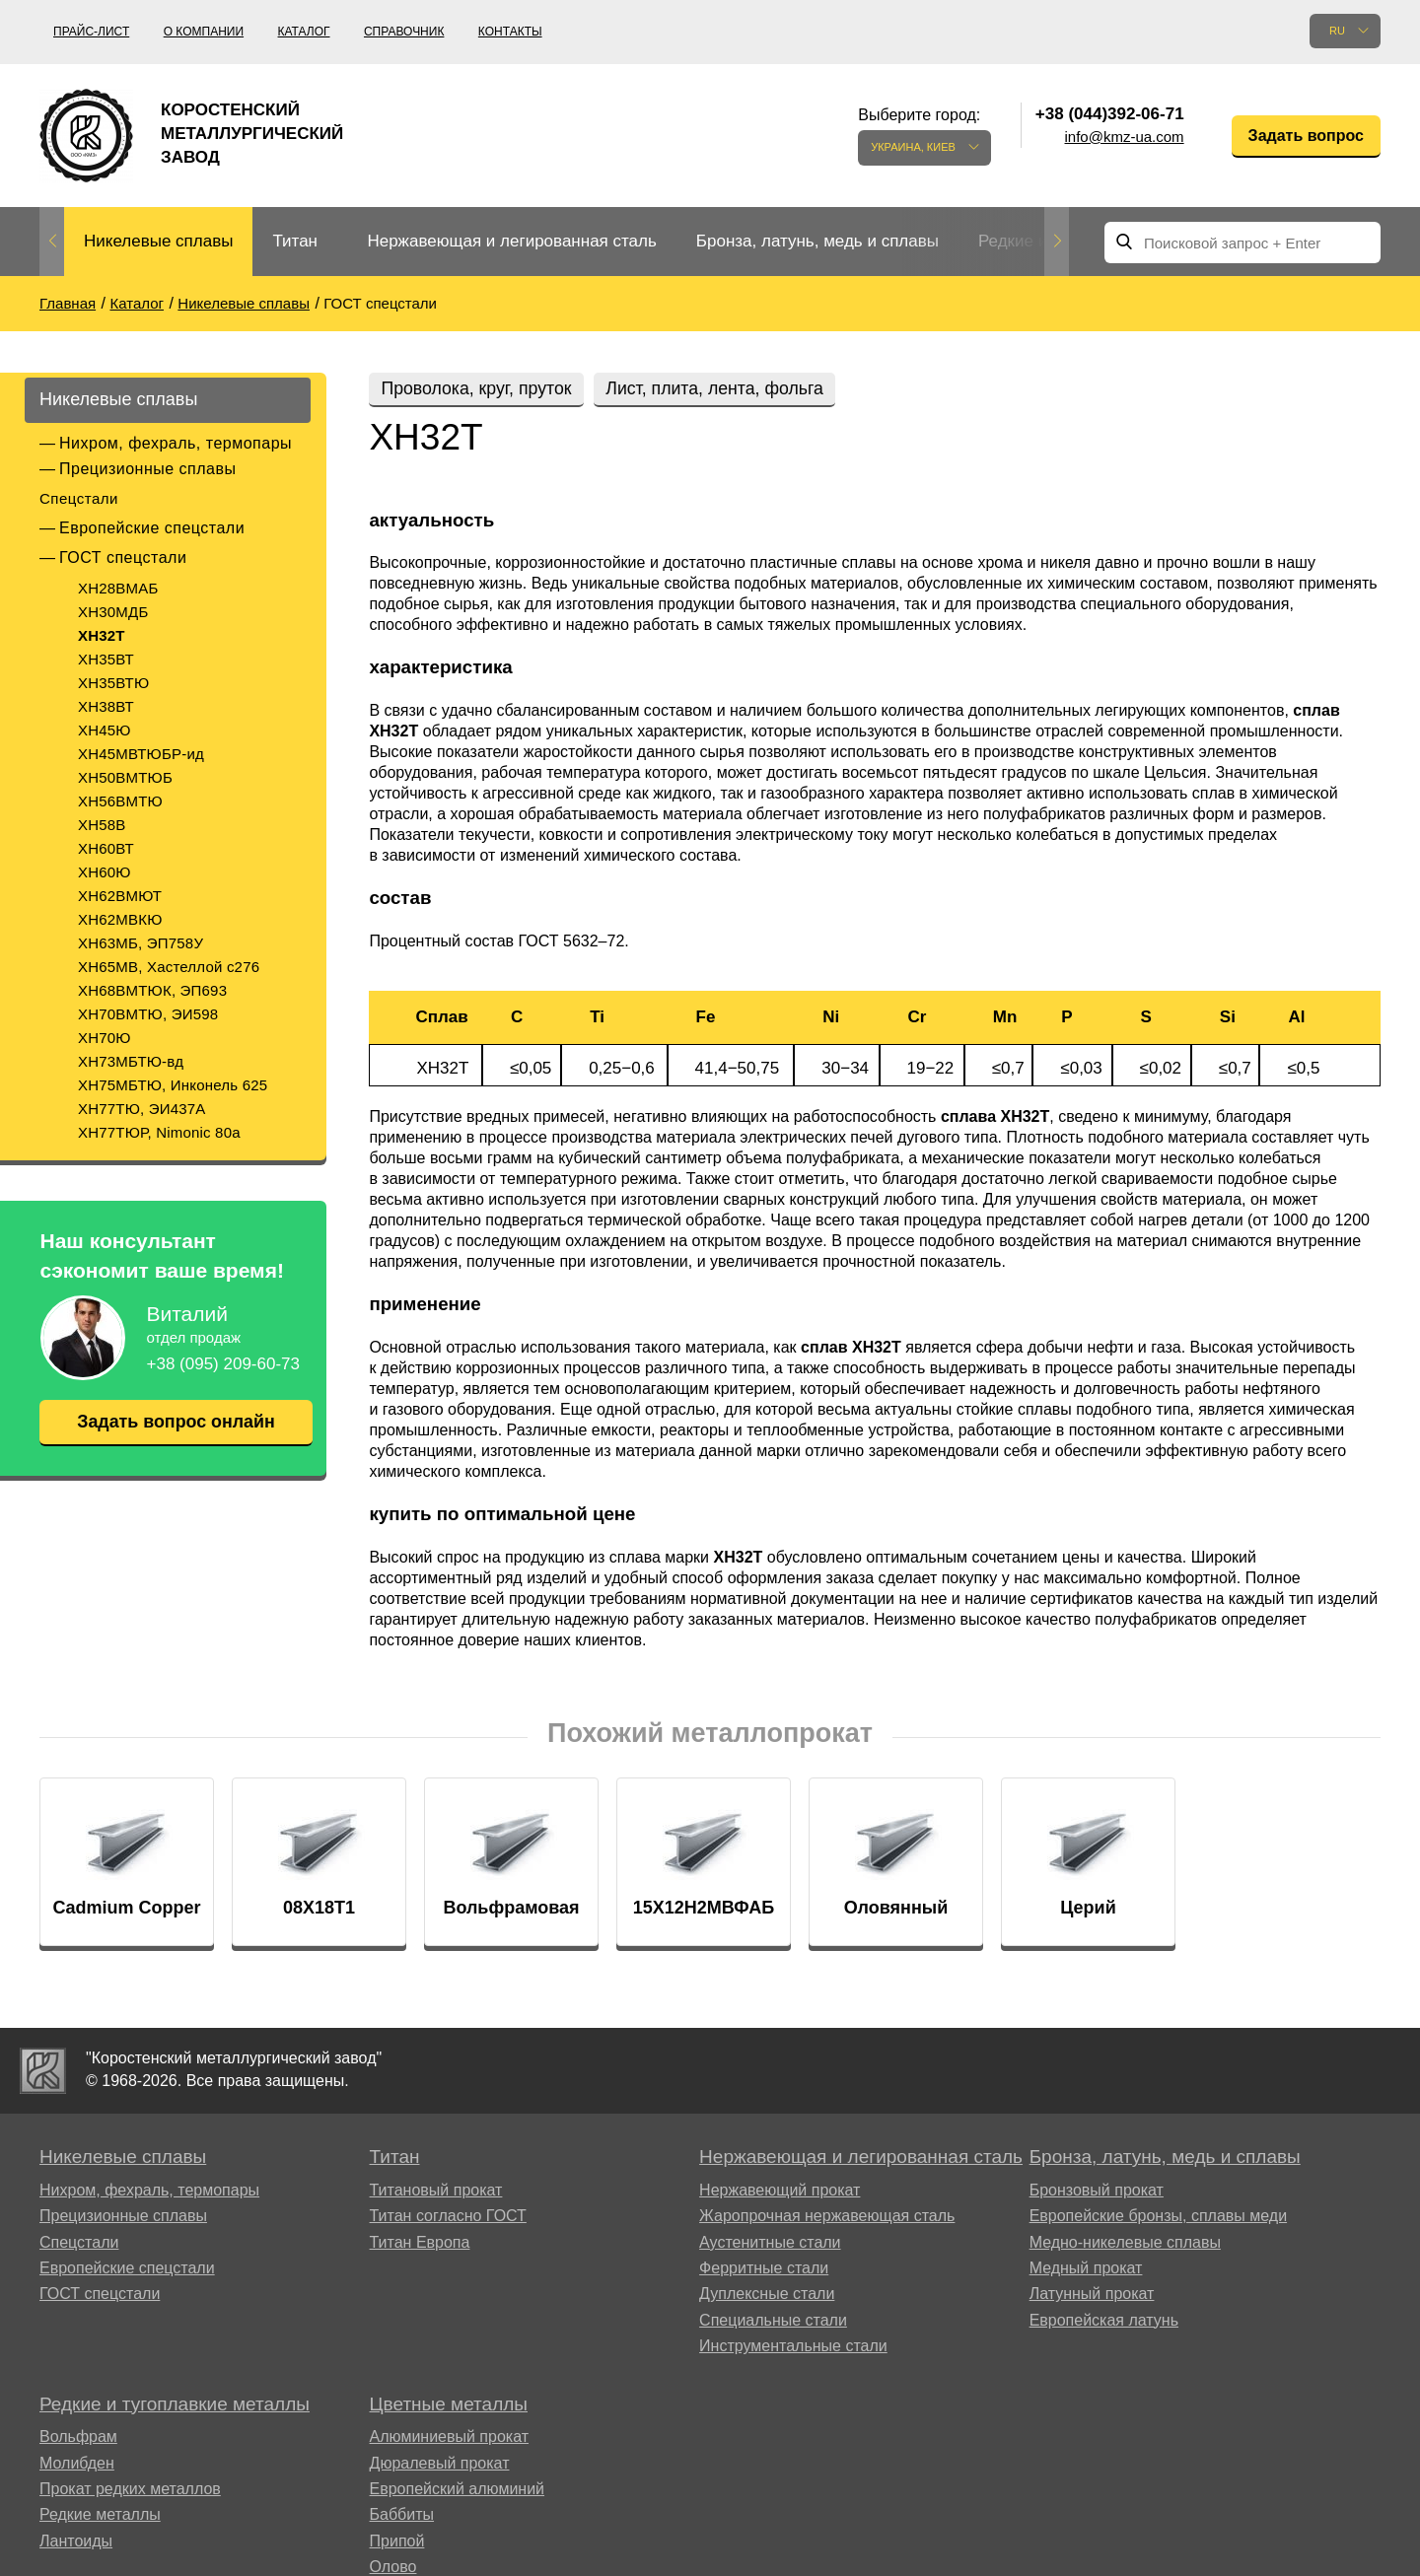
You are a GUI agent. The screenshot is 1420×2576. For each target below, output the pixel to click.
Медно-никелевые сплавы (1125, 2244)
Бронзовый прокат (1097, 2192)
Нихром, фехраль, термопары (175, 443)
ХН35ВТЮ (113, 682)
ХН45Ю (104, 730)
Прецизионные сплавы (147, 468)
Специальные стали (773, 2322)
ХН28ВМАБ (118, 588)
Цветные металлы (449, 2406)
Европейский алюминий (457, 2490)
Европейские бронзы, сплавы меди (1158, 2217)
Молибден (76, 2465)
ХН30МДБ (113, 611)
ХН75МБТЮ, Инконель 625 (172, 1085)
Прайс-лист (91, 31)
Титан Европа (420, 2244)
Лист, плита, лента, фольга (722, 388)
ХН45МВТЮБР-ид (141, 753)
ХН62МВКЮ (120, 919)
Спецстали (78, 498)
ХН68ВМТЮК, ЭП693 (152, 990)
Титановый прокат (436, 2192)
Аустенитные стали (769, 2244)
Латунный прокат (1092, 2295)
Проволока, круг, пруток (478, 388)
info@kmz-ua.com (1124, 136)
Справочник (404, 31)
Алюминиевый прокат (450, 2438)
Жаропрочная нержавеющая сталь (827, 2217)
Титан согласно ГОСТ (448, 2217)
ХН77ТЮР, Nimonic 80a (159, 1132)
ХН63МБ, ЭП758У (140, 943)
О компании (204, 31)
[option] (158, 242)
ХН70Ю (104, 1037)
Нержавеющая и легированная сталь (511, 241)
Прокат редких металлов (130, 2490)
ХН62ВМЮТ (120, 895)
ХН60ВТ (106, 848)
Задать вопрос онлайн (175, 1421)
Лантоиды (75, 2543)
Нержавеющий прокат (779, 2192)
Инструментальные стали (793, 2347)
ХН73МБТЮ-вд (130, 1061)
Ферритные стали (763, 2270)
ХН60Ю (104, 872)
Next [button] (1056, 241)
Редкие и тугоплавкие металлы (174, 2406)
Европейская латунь (1104, 2322)
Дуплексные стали (766, 2295)
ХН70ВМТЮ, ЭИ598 (148, 1014)
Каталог (304, 31)
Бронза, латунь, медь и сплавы (817, 241)
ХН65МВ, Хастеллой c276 (168, 966)
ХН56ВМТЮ (120, 801)
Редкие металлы (100, 2516)
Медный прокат (1086, 2270)
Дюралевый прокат (440, 2465)
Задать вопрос (1306, 135)
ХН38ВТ (106, 706)
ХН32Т (101, 635)
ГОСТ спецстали (122, 557)
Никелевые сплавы (158, 241)
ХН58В (102, 824)
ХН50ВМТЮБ (125, 777)
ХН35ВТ (106, 659)
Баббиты (402, 2516)
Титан (295, 241)
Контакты (510, 31)
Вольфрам (78, 2438)
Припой (397, 2543)
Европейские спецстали (152, 528)
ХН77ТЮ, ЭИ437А (142, 1108)
